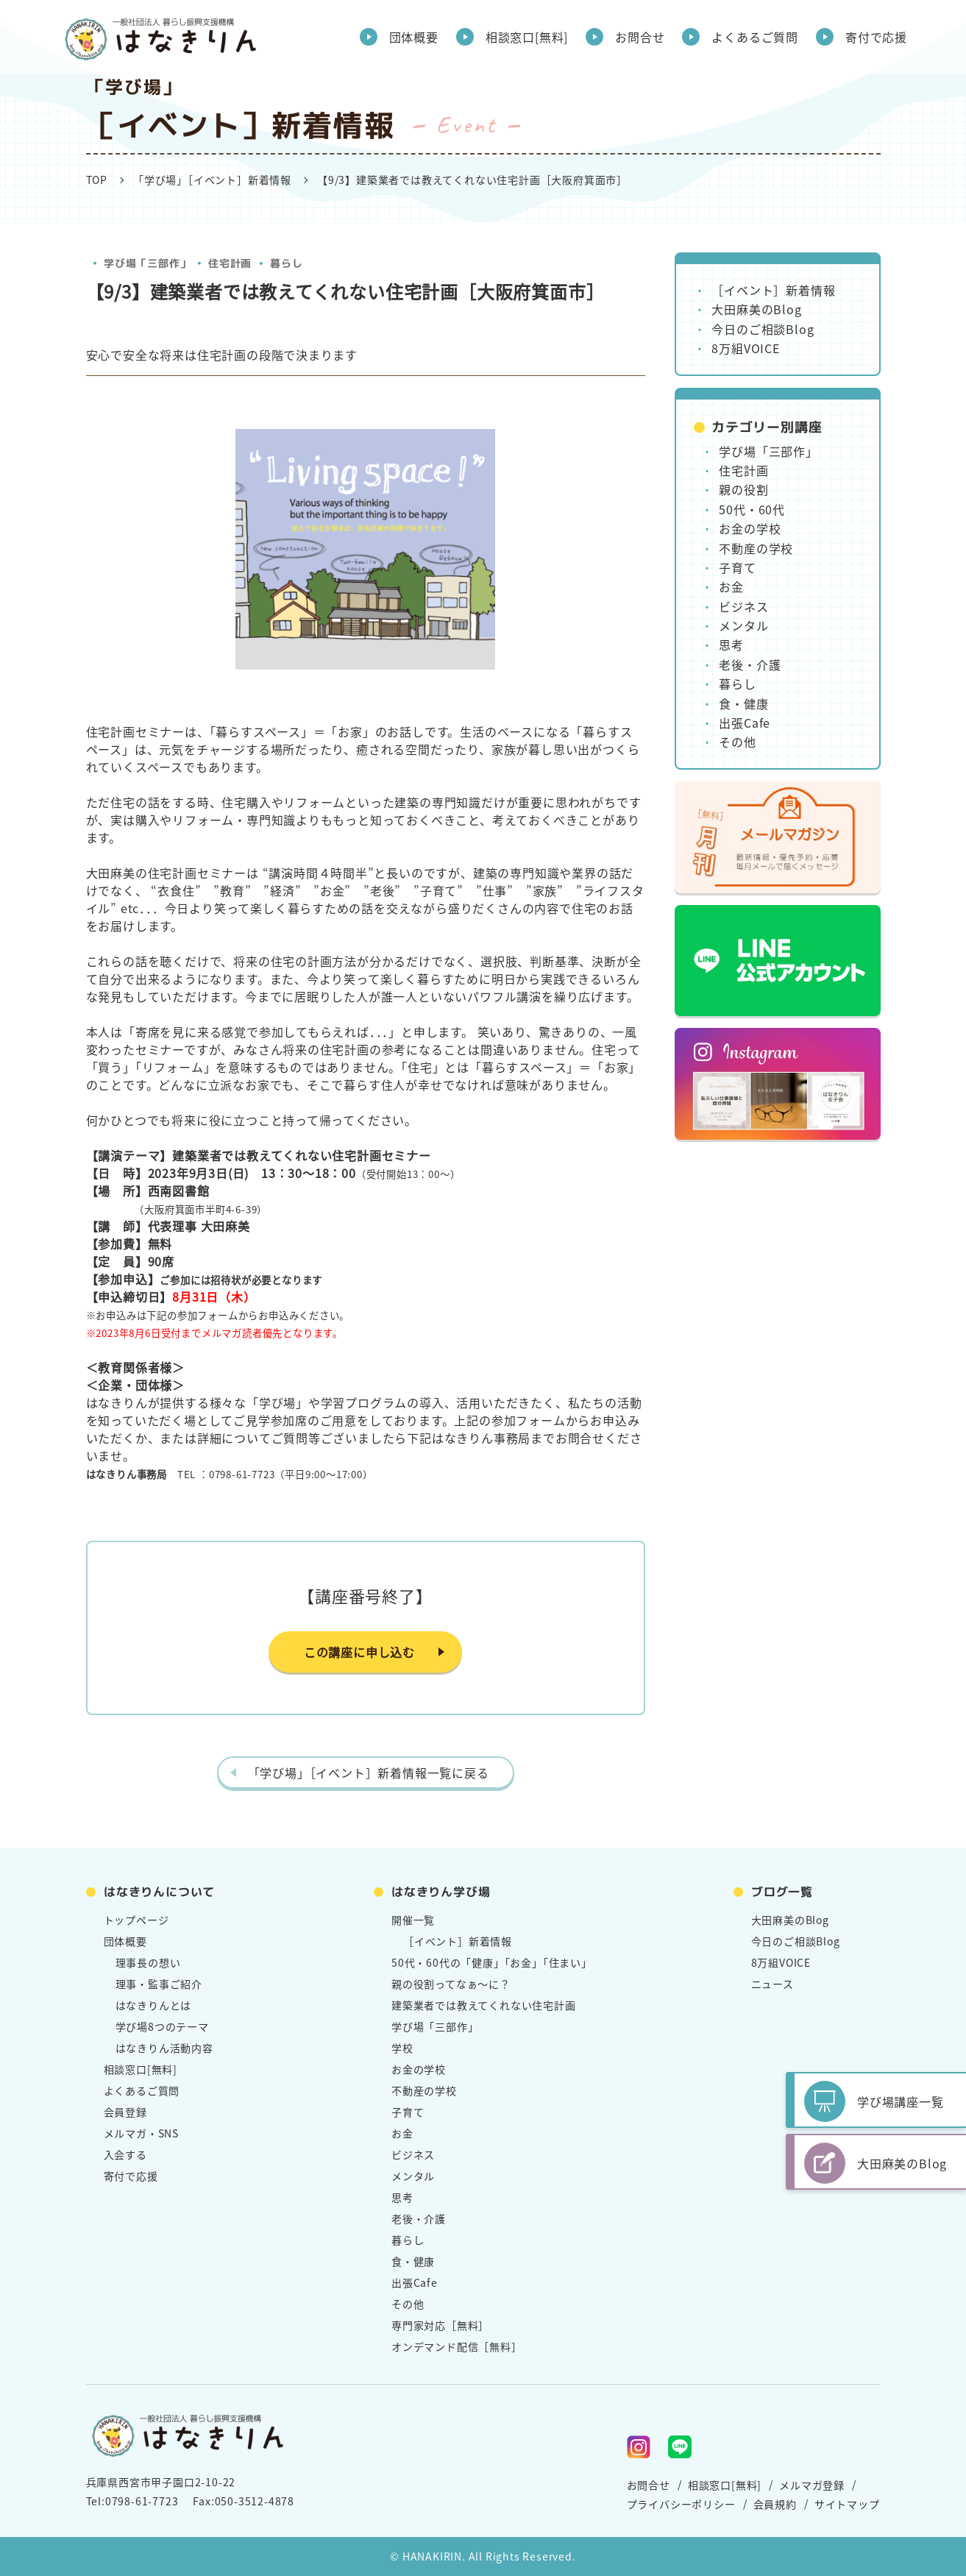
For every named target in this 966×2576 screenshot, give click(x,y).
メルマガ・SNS (141, 2133)
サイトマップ (847, 2504)
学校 (402, 2047)
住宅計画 (230, 263)
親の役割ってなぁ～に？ (451, 1983)
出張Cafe (744, 722)
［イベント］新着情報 (773, 290)
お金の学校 (750, 528)
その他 (737, 742)
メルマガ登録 (812, 2484)
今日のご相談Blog (762, 329)
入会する (125, 2154)
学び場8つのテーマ (162, 2026)
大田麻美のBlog (756, 309)
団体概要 (413, 37)
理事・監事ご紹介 (159, 1983)
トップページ (136, 1919)
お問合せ (639, 37)
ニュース (772, 1983)
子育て (737, 567)
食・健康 (743, 703)
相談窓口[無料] (527, 37)
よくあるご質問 (754, 37)
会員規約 (775, 2504)
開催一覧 (413, 1919)
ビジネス (743, 606)
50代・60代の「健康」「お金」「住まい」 (491, 1962)
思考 (731, 644)
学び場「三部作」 (146, 263)
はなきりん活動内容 (164, 2047)
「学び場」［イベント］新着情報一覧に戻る (368, 1772)
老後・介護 (750, 664)
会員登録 (125, 2111)
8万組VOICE (745, 348)
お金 (731, 586)
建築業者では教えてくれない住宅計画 (483, 2005)
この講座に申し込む (359, 1652)
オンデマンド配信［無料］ (456, 2346)
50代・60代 (752, 509)
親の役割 (743, 489)
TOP (96, 179)
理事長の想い (148, 1962)
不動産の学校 (756, 548)
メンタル (743, 625)
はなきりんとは (154, 2005)
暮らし (285, 263)
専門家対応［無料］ (440, 2325)
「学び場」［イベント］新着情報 (212, 179)
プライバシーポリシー (681, 2504)
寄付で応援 (876, 37)
